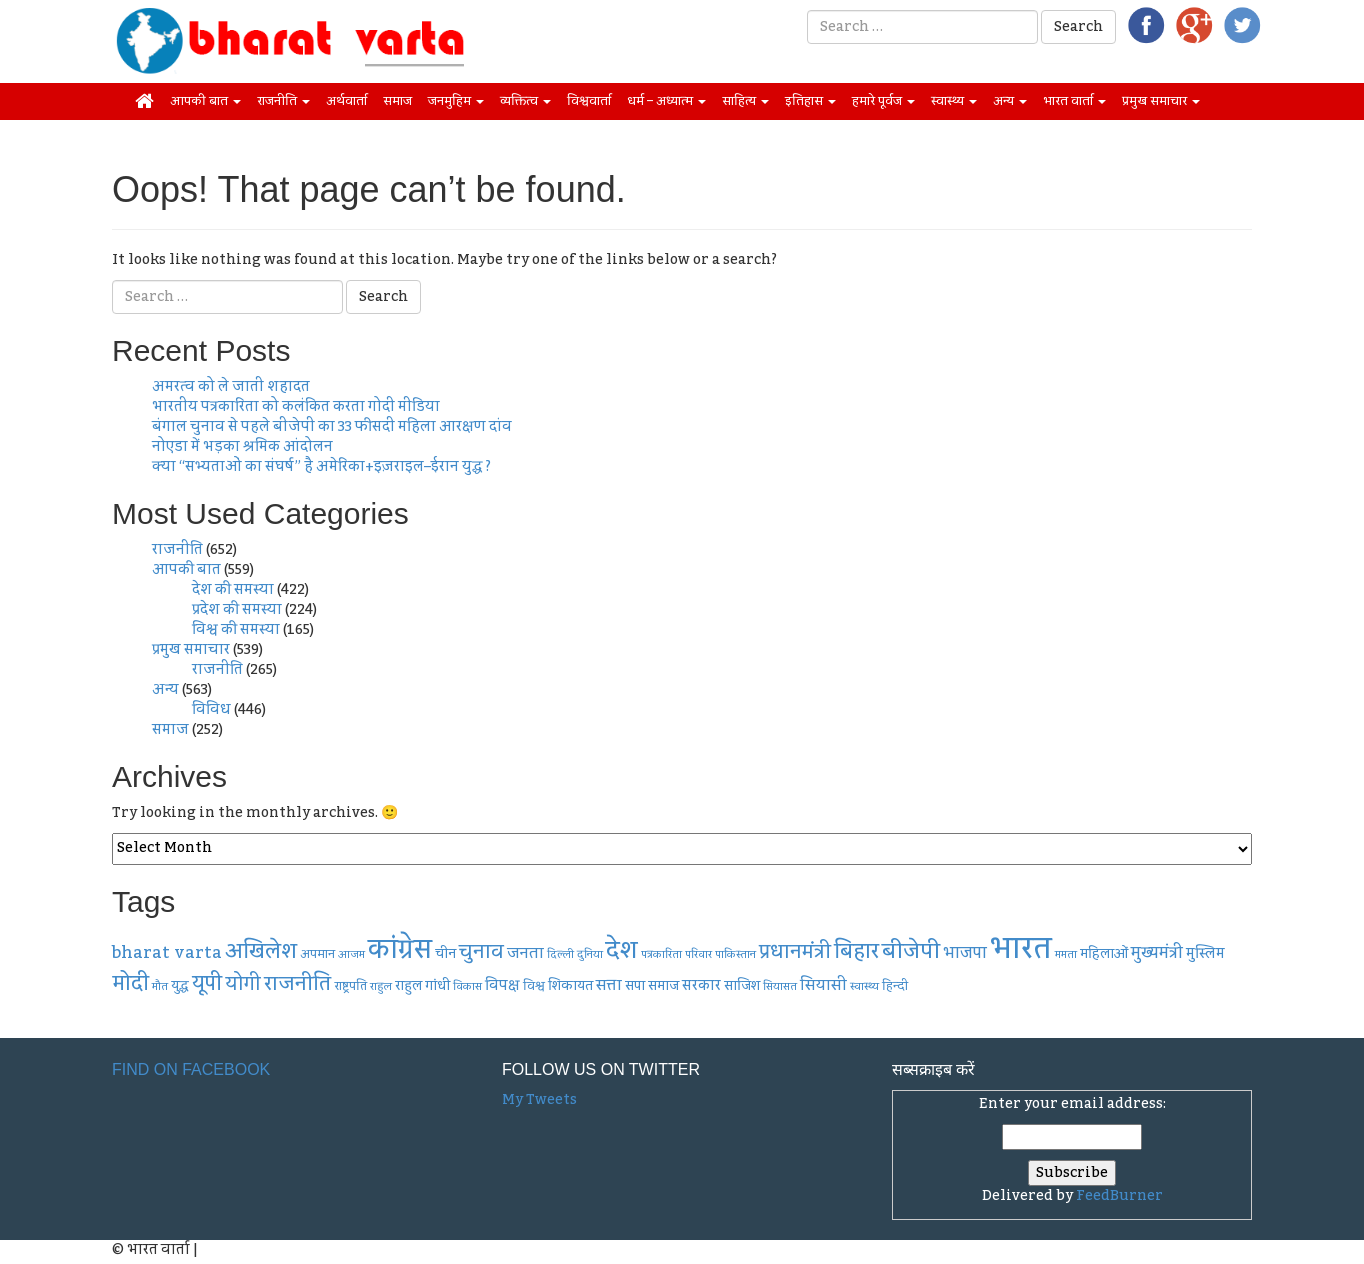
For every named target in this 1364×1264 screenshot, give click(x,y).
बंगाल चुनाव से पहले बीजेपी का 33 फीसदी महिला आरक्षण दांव (332, 427)
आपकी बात (205, 101)
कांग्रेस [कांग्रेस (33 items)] (400, 950)
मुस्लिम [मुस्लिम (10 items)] (1205, 954)
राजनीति (283, 101)
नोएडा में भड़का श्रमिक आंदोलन (242, 447)
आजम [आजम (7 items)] (351, 954)
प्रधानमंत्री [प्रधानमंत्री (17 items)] (795, 952)
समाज (397, 101)
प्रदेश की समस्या (237, 610)
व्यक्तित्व (525, 101)
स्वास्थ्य (954, 101)
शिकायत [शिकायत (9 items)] (570, 986)
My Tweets (539, 1100)
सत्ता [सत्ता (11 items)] (609, 985)
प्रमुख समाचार (1161, 101)
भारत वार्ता (1074, 101)
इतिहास (810, 101)
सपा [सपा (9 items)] (635, 986)
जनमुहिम (456, 101)
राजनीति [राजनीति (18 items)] (297, 984)
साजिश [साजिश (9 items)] (742, 986)
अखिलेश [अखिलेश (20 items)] (261, 951)
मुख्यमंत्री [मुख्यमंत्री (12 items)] (1157, 953)
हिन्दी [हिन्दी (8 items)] (895, 986)
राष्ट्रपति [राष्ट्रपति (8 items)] (350, 986)
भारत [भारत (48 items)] (1021, 948)
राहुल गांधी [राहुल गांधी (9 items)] (422, 986)
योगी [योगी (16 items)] (243, 984)
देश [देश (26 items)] (622, 951)
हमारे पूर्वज (883, 101)
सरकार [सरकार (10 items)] (701, 986)
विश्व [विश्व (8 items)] (534, 986)
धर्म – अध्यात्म (666, 101)
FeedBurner (1119, 1196)
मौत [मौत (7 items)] (160, 986)
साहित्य (745, 101)
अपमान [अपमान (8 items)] (317, 954)
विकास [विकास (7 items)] (467, 986)
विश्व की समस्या (236, 630)
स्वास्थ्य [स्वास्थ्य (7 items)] (864, 986)
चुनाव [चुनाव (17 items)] (481, 952)
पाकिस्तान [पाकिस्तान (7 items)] (735, 954)
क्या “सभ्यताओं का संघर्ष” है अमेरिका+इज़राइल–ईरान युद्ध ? (321, 467)
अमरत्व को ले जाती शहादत (231, 387)
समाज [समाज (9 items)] (663, 986)
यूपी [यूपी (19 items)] (207, 984)
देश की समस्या (233, 590)
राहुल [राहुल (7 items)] (381, 986)
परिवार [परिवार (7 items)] (698, 954)
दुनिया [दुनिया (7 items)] (590, 954)
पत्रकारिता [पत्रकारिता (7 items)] (661, 954)
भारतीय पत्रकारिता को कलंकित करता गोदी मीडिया (296, 407)
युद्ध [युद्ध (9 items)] (180, 986)
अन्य (1010, 101)
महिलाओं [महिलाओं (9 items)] (1104, 954)
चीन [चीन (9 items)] (445, 954)
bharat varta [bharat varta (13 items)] (167, 952)
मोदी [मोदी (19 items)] (130, 984)
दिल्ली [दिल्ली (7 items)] (560, 954)
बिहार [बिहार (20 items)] (856, 951)
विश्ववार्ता (589, 101)
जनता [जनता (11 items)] (525, 953)
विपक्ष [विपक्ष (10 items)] (502, 986)
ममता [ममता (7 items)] (1066, 954)
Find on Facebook (191, 1069)
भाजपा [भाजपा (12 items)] (965, 953)
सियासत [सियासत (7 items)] (780, 986)
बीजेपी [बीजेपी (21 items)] (911, 951)
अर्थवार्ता (346, 101)
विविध (211, 710)
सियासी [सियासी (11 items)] (823, 985)
